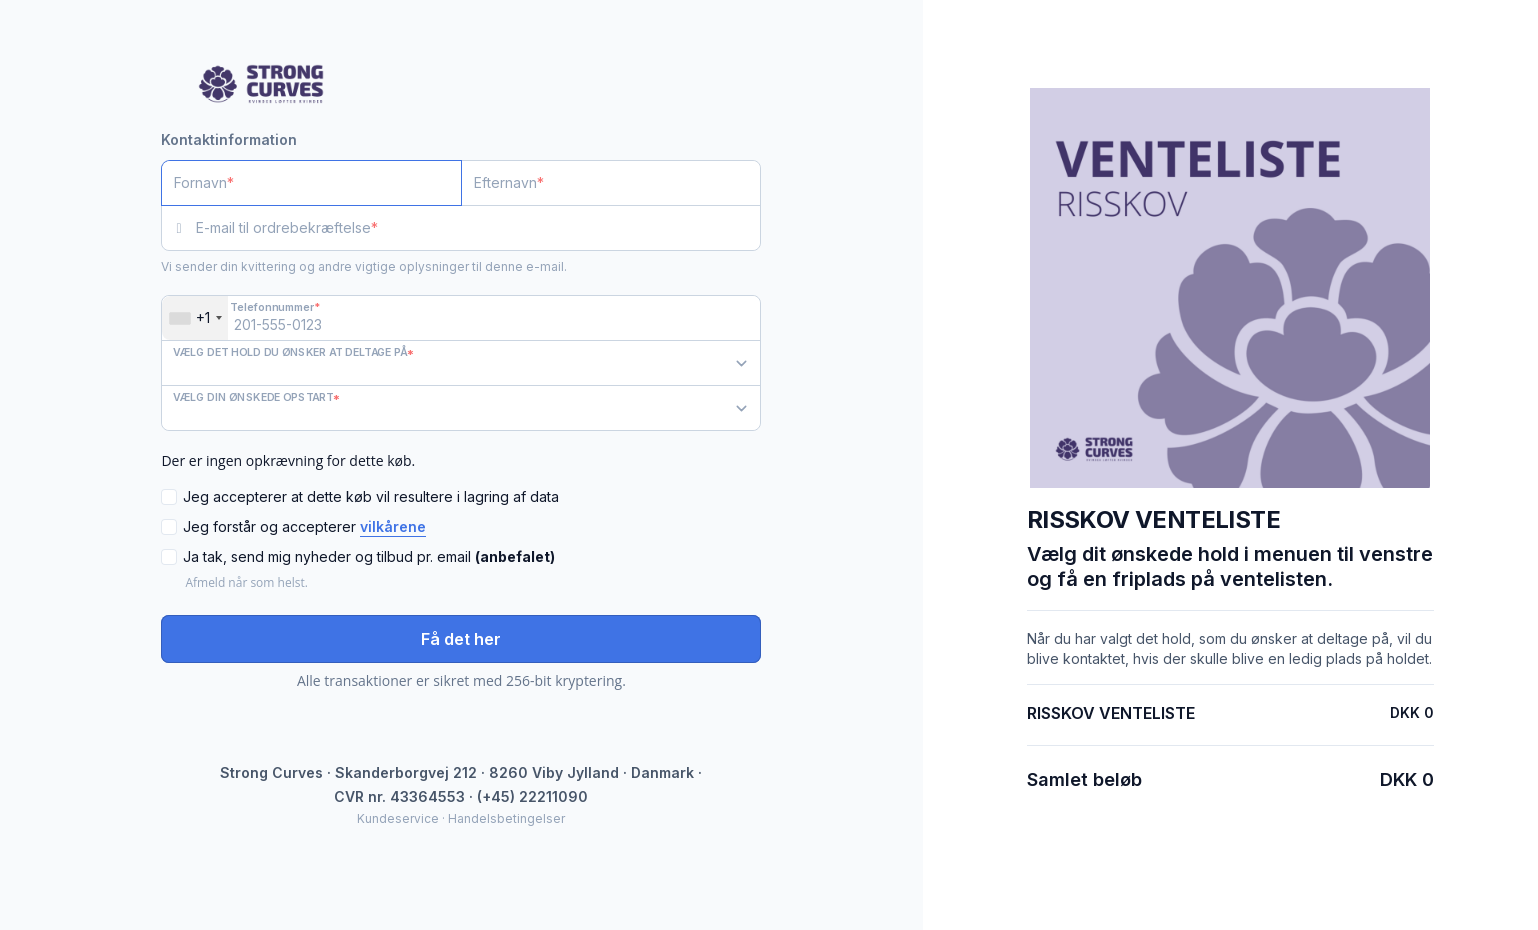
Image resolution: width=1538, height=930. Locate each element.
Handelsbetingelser (506, 818)
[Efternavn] (611, 183)
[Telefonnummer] (461, 318)
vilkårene (393, 526)
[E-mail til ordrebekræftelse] (478, 228)
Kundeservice (398, 818)
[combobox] (195, 318)
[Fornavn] (311, 183)
